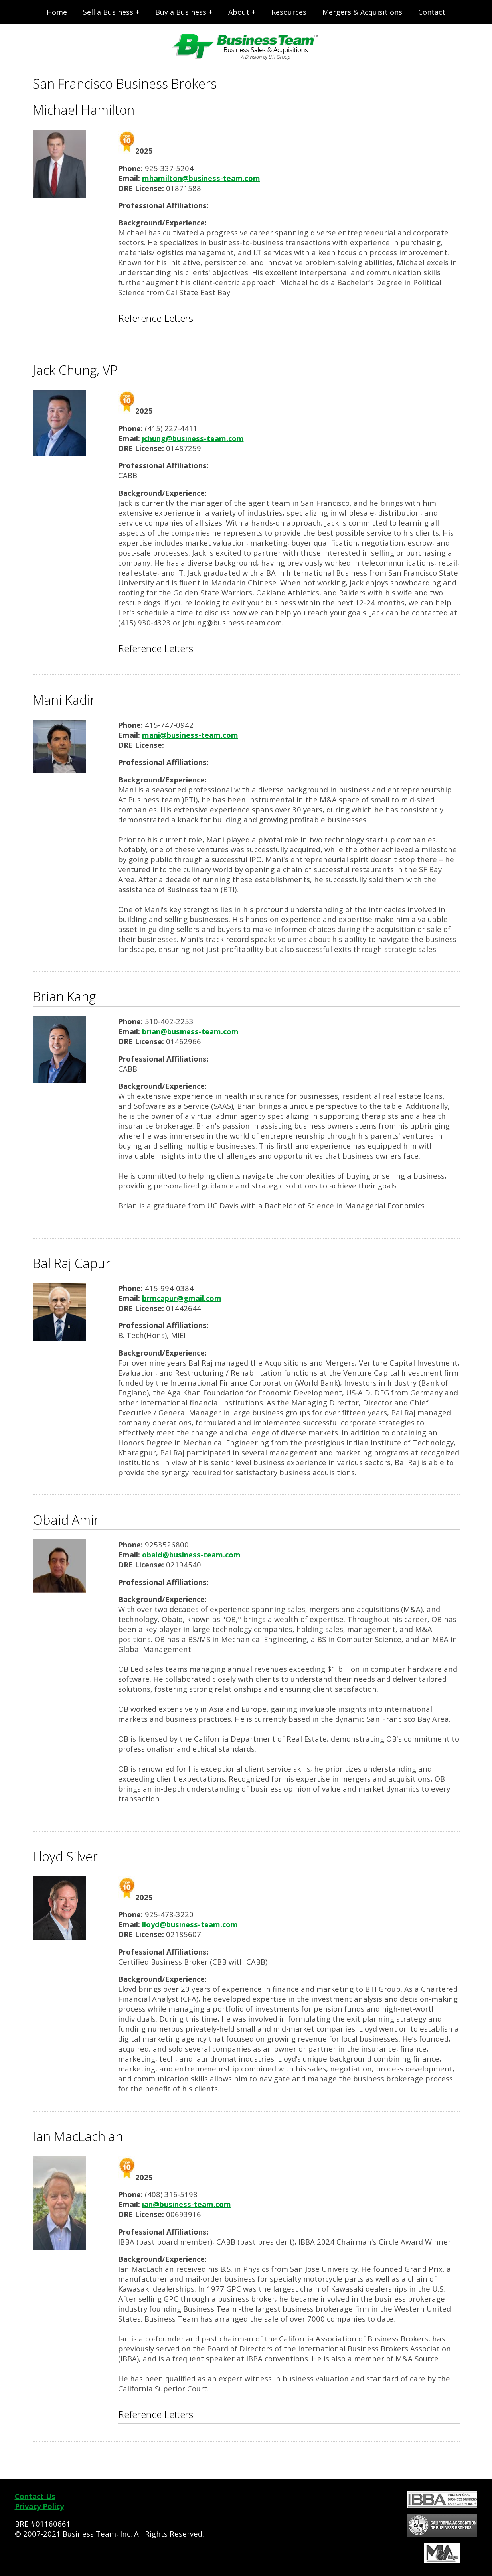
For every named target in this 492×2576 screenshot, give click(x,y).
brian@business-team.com (190, 1031)
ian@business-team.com (186, 2204)
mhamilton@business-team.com (201, 178)
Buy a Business (180, 12)
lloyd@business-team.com (190, 1924)
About (238, 12)
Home (57, 12)
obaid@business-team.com (191, 1554)
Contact (431, 12)
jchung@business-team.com (193, 438)
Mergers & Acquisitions (362, 12)
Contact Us (35, 2496)
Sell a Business (108, 12)
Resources (288, 12)
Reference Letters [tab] (155, 318)
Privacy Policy (39, 2506)
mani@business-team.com (190, 735)
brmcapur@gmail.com (181, 1298)
